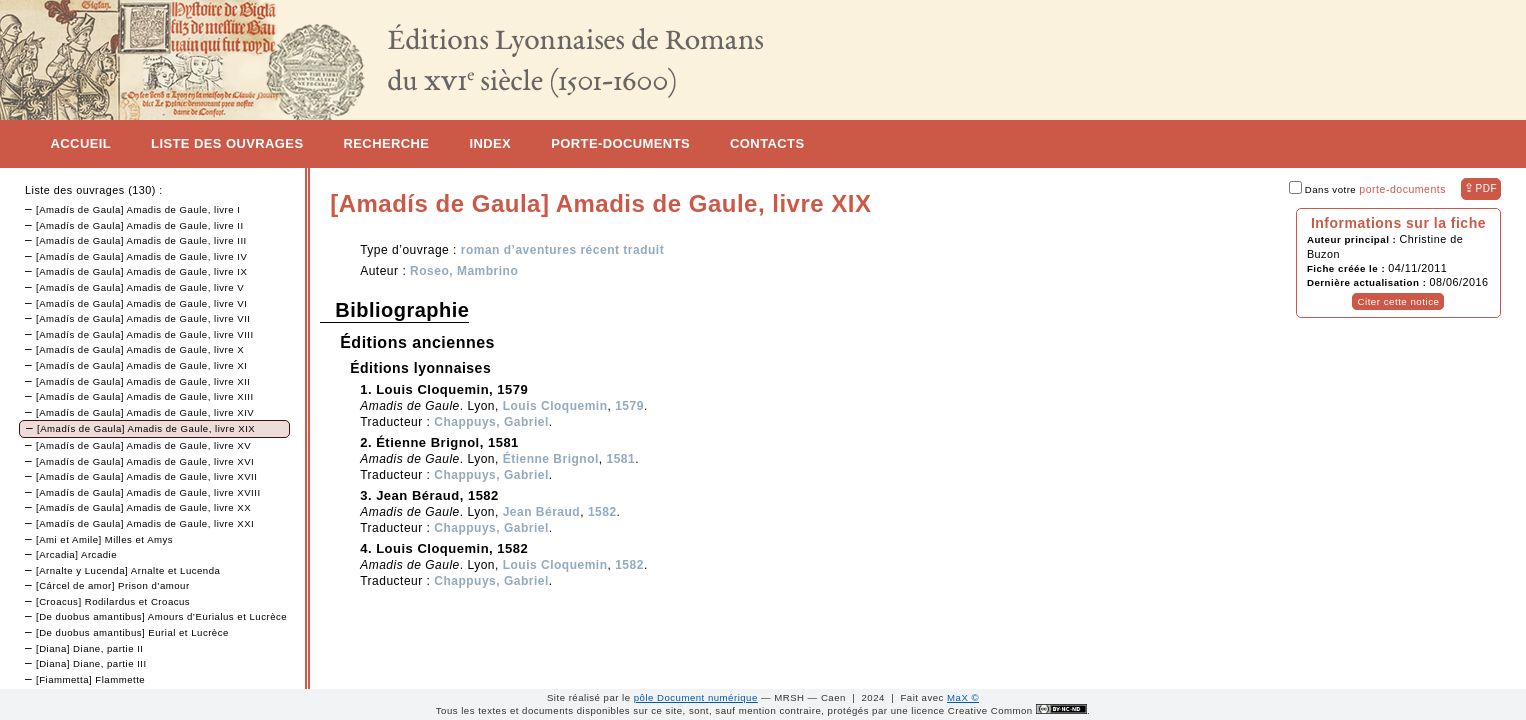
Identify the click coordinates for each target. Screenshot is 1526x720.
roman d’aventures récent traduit (562, 250)
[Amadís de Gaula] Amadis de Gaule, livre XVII (146, 476)
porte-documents (1402, 189)
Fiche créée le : (1347, 268)
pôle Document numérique (696, 697)
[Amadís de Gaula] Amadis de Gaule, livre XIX (146, 428)
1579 (629, 406)
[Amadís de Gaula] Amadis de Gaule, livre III (141, 240)
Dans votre (1367, 189)
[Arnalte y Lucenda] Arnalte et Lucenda (128, 570)
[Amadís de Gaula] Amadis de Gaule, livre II (140, 225)
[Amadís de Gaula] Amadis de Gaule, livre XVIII (148, 492)
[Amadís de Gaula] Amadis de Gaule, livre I (138, 209)
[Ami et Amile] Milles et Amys (104, 539)
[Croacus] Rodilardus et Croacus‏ (113, 601)
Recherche (386, 143)
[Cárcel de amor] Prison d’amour (113, 585)
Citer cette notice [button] (1398, 301)
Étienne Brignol (551, 459)
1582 (602, 512)
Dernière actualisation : (1368, 282)
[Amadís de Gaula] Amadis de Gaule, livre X (140, 349)
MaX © (963, 697)
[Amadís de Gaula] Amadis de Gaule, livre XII (143, 381)
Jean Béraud (542, 512)
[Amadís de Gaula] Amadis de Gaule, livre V (140, 287)
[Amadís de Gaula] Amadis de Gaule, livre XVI (145, 461)
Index (490, 143)
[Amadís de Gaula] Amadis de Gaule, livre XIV (145, 412)
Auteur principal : (1353, 239)
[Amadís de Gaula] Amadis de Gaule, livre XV (143, 445)
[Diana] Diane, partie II (89, 648)
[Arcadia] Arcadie (76, 554)
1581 (621, 459)
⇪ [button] (1480, 188)
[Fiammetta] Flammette (90, 679)
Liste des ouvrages (227, 143)
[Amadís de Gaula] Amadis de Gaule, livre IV (141, 256)
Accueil (81, 143)
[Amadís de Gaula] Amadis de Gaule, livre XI (141, 365)
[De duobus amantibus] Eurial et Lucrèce (132, 632)
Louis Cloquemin (555, 406)
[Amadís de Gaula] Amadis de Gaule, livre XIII (145, 396)
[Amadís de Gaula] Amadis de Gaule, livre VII (143, 318)
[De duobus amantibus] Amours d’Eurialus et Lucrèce (161, 616)
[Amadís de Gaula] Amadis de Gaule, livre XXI (145, 523)
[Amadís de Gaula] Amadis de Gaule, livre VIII (145, 334)
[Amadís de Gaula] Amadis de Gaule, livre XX (143, 507)
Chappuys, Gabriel (491, 422)
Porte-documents (620, 143)
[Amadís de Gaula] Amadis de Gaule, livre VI (141, 303)
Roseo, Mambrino (464, 271)
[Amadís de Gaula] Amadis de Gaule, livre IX (141, 271)
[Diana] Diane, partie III (91, 663)
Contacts (767, 143)
